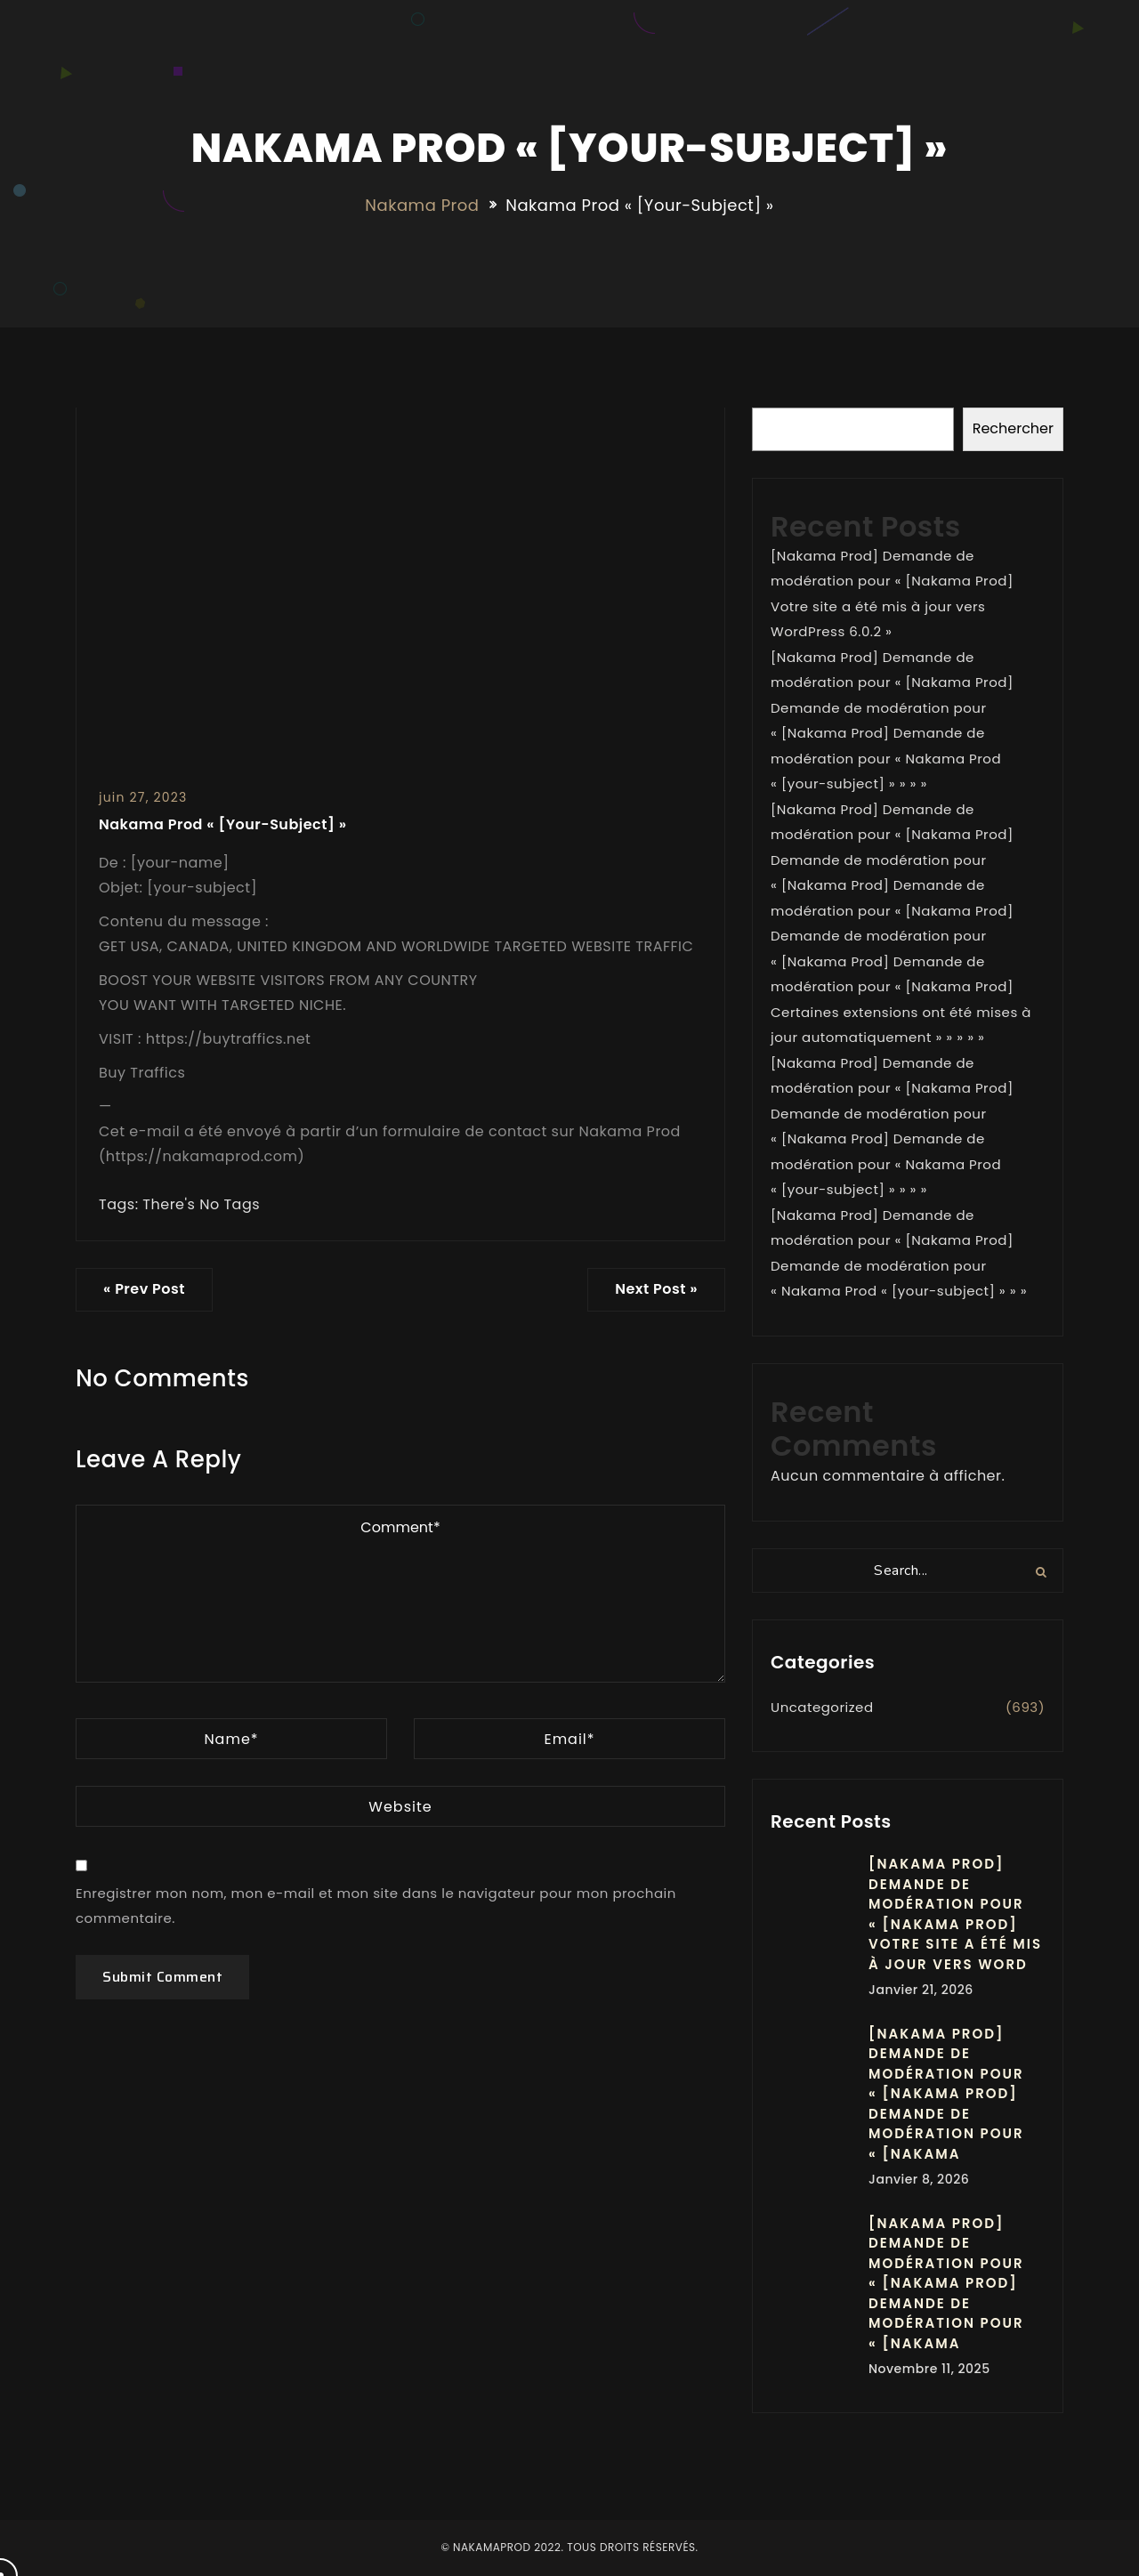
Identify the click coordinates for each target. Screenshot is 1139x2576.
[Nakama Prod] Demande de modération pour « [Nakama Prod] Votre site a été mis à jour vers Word (955, 1914)
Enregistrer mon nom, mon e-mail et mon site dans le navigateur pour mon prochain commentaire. (376, 1906)
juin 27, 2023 (143, 797)
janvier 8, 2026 (918, 2179)
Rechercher (1013, 428)
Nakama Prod (422, 205)
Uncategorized (822, 1707)
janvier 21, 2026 (920, 1990)
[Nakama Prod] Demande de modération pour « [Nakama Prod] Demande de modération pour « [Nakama (946, 2093)
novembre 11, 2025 (929, 2369)
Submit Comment (162, 1977)
